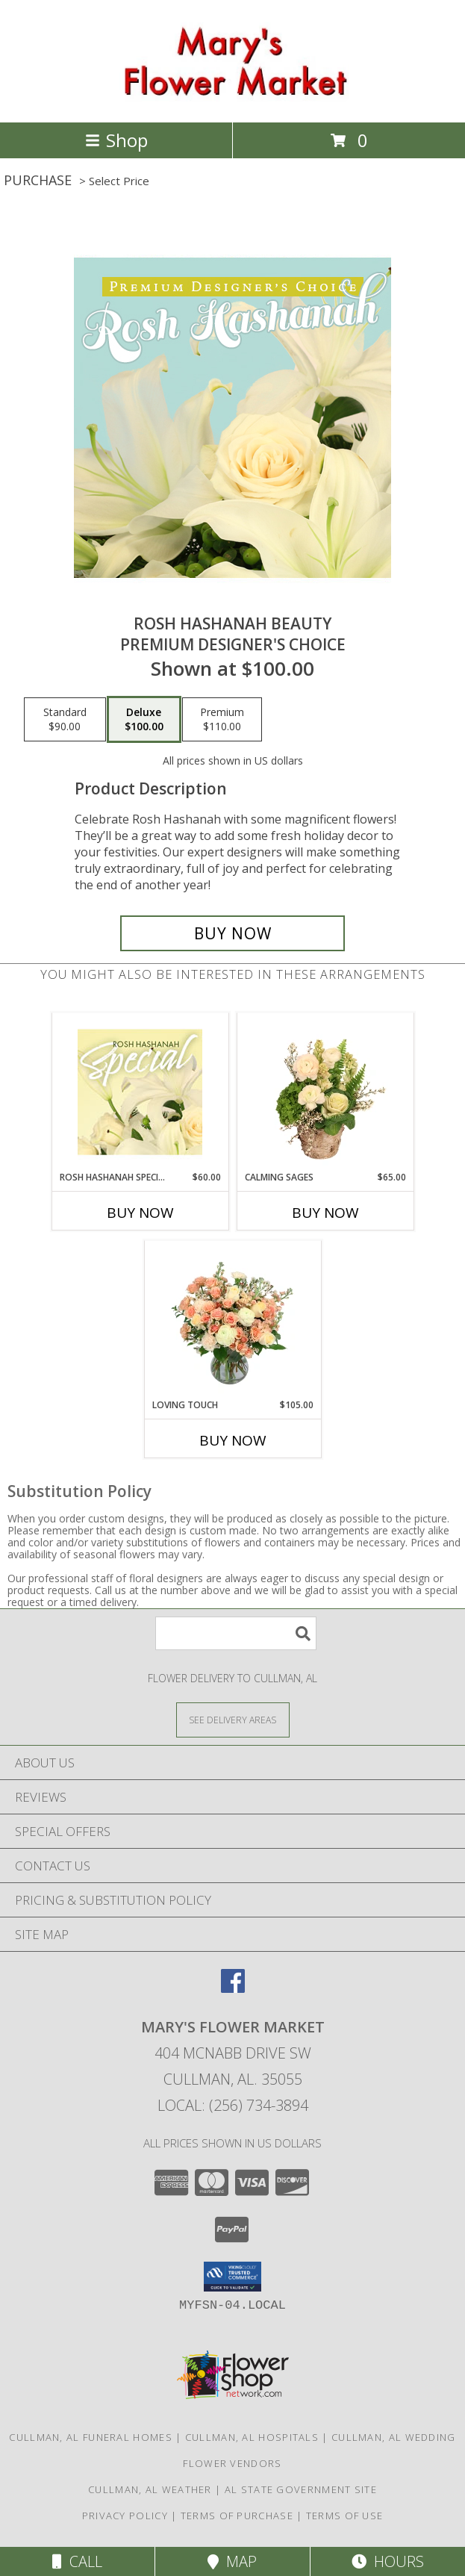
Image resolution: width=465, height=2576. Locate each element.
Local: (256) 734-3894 (232, 2105)
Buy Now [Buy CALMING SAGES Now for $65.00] (325, 1212)
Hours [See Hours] (388, 2561)
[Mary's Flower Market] (232, 100)
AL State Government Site (301, 2489)
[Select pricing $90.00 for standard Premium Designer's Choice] (65, 719)
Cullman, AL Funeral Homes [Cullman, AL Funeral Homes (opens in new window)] (90, 2437)
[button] (232, 2277)
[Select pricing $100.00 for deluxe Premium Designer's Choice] (144, 719)
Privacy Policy (125, 2515)
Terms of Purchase (237, 2515)
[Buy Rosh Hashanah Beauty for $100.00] (233, 933)
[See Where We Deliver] (233, 1719)
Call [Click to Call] (77, 2561)
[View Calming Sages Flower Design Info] (325, 1091)
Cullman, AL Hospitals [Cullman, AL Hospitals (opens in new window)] (252, 2437)
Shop (116, 140)
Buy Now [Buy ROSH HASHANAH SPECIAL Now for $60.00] (140, 1212)
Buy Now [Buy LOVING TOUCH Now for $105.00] (232, 1440)
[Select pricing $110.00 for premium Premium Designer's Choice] (222, 719)
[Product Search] (235, 1633)
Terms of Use (345, 2515)
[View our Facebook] (233, 1988)
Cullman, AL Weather (150, 2489)
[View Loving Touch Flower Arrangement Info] (232, 1319)
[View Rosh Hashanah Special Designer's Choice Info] (140, 1091)
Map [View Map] (232, 2561)
